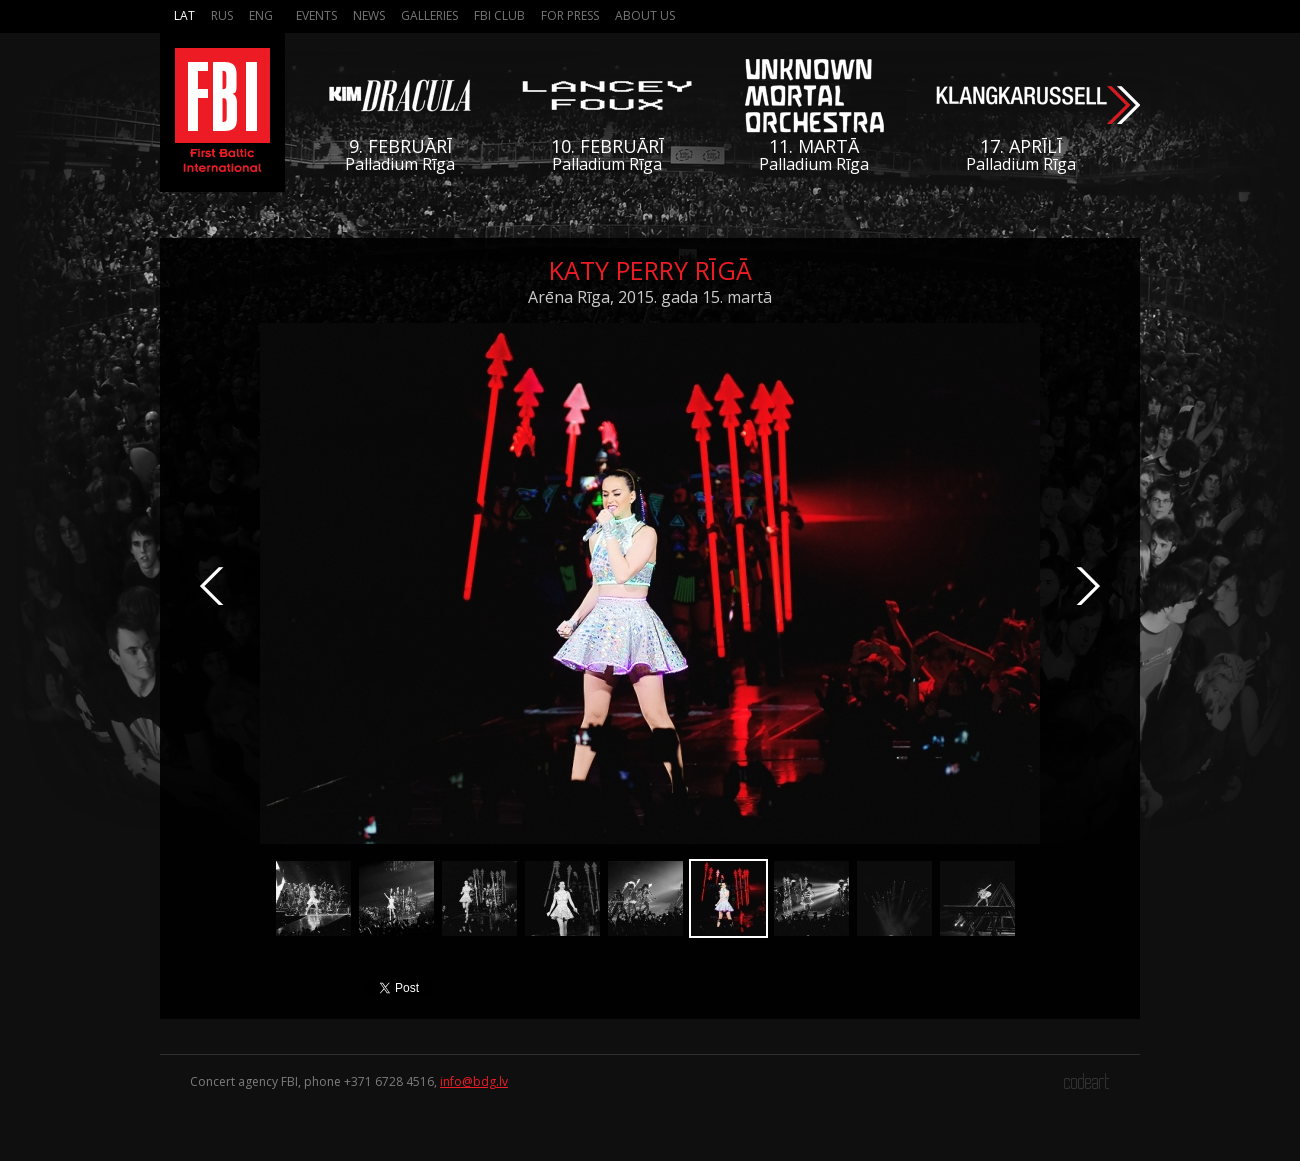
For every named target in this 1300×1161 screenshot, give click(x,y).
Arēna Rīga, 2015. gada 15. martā (650, 297)
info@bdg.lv (474, 1081)
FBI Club (499, 15)
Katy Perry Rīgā (650, 270)
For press (570, 15)
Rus (222, 15)
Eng (261, 15)
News (369, 15)
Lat (184, 15)
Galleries (429, 15)
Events (316, 15)
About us (645, 15)
